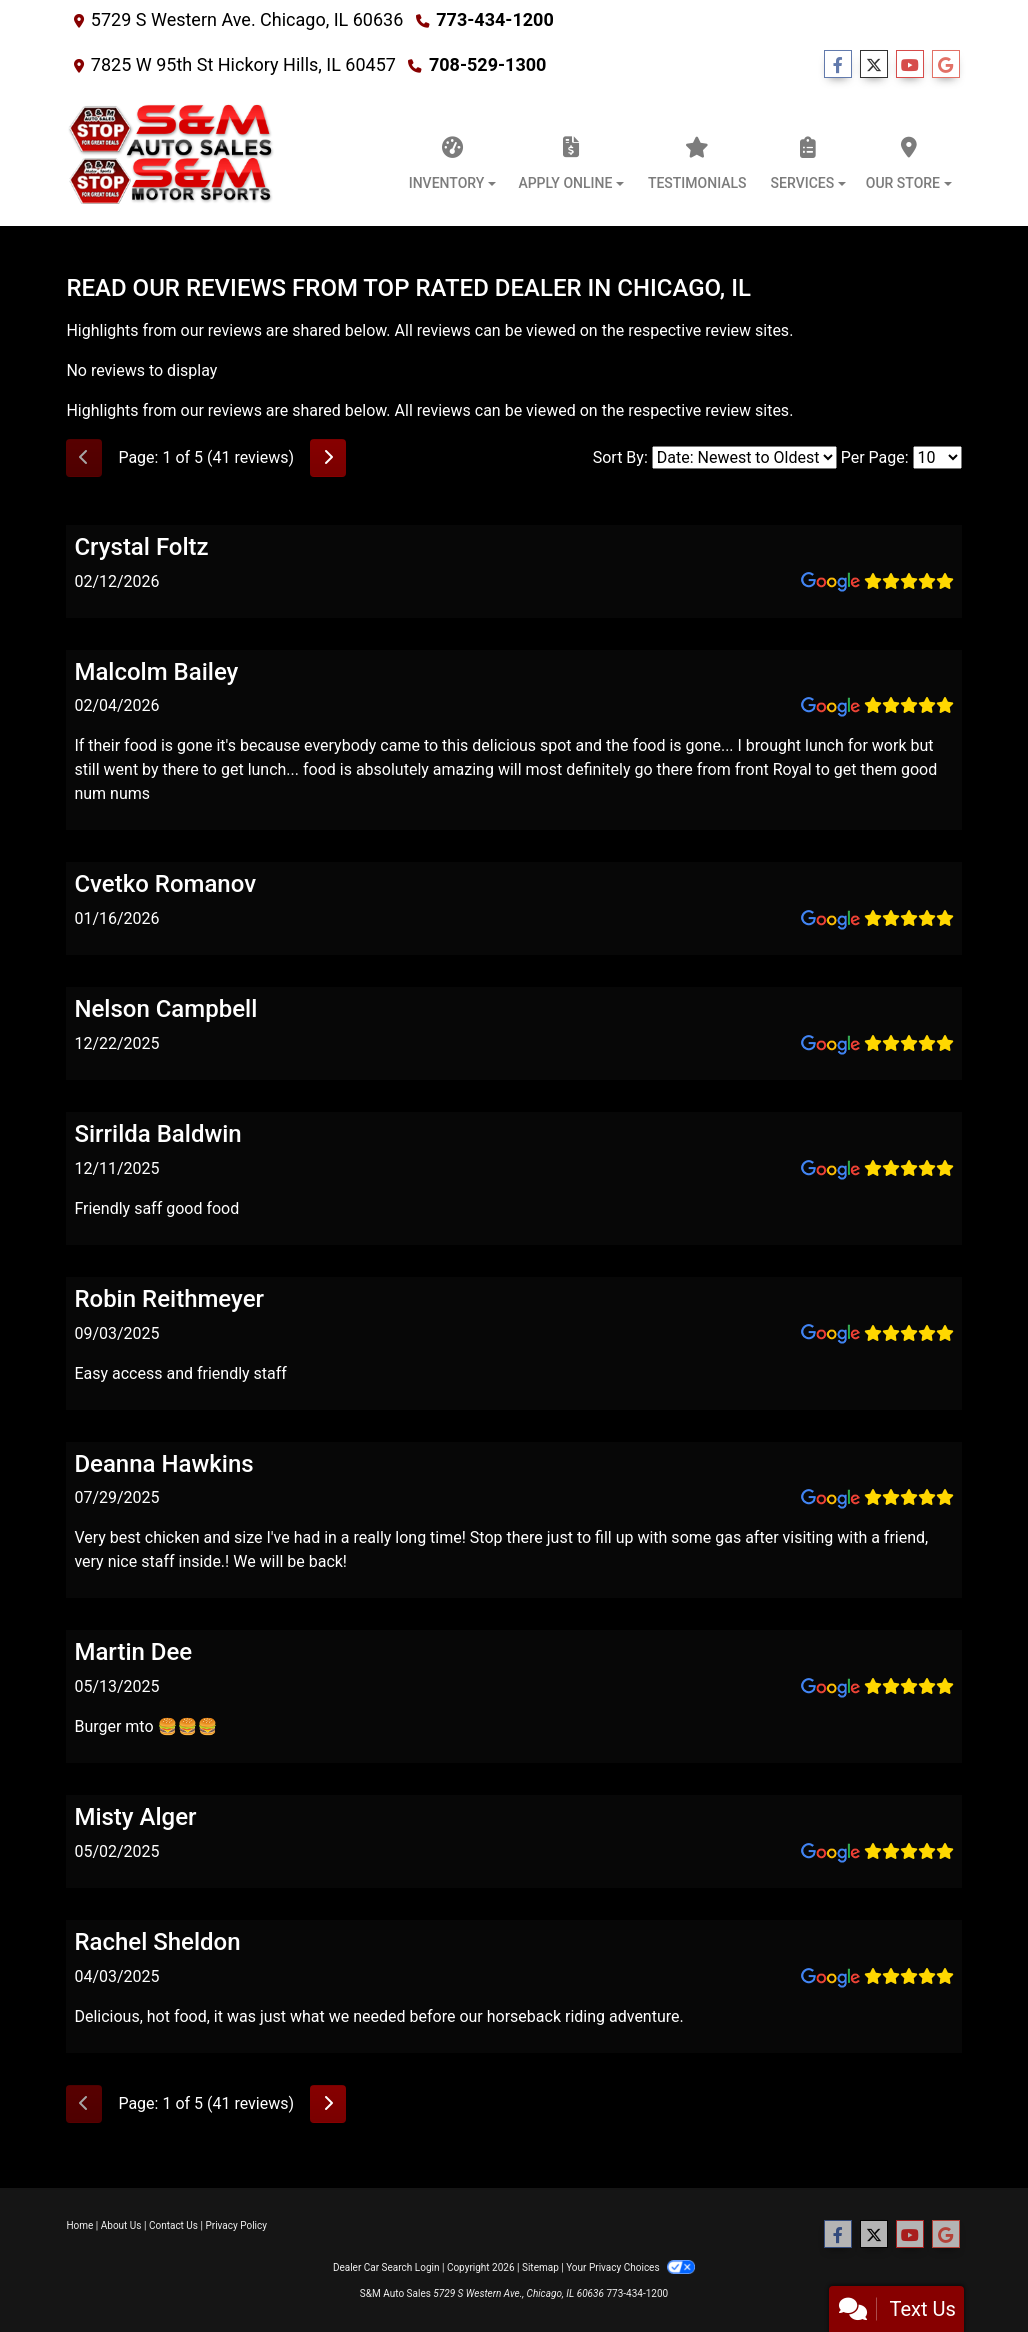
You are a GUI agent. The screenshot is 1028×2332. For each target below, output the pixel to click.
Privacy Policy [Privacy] (236, 2225)
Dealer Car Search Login (386, 2267)
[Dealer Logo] (172, 158)
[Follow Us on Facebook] (838, 65)
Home (79, 2225)
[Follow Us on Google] (946, 65)
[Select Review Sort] (744, 457)
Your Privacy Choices (630, 2267)
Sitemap (540, 2267)
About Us (121, 2225)
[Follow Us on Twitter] (874, 65)
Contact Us (173, 2225)
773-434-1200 (494, 19)
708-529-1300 (487, 64)
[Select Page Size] (937, 457)
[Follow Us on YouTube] (910, 65)
